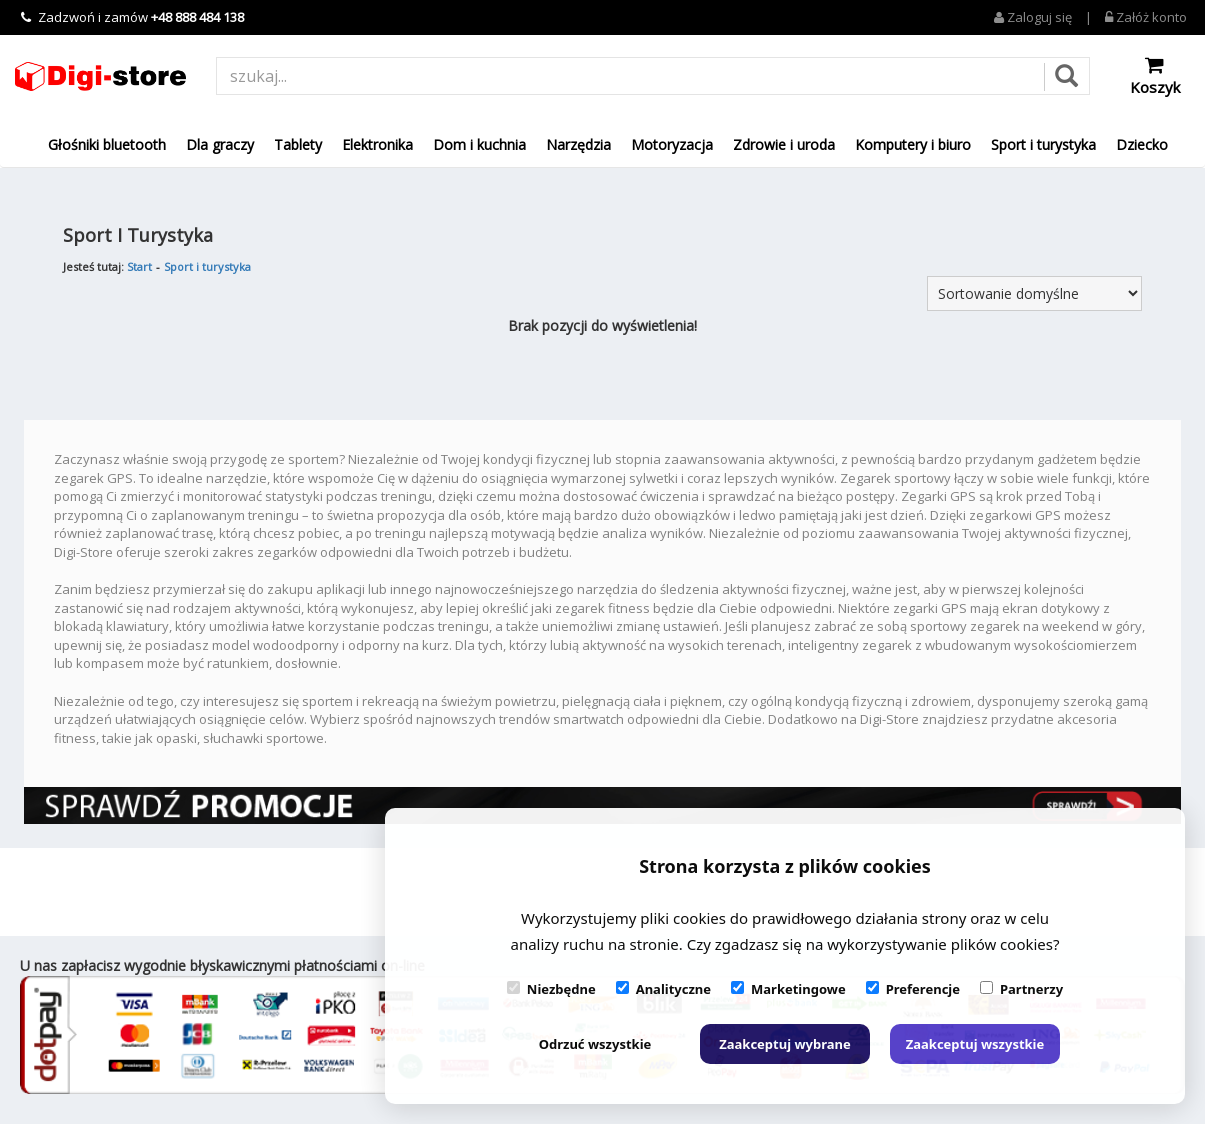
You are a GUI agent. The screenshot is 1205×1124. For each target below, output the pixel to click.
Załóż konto (1146, 17)
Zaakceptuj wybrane (785, 1044)
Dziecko (1142, 144)
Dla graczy (220, 144)
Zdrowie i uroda (784, 144)
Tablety (298, 144)
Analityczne (663, 989)
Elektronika (377, 144)
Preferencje (913, 989)
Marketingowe (788, 989)
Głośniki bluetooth (107, 144)
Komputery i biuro (913, 144)
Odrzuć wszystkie (595, 1044)
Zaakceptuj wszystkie (975, 1044)
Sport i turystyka (1043, 144)
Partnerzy (1021, 989)
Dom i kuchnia (479, 144)
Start (139, 266)
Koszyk (1155, 76)
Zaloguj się (1033, 17)
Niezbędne (551, 989)
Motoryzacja (672, 144)
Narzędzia (578, 144)
